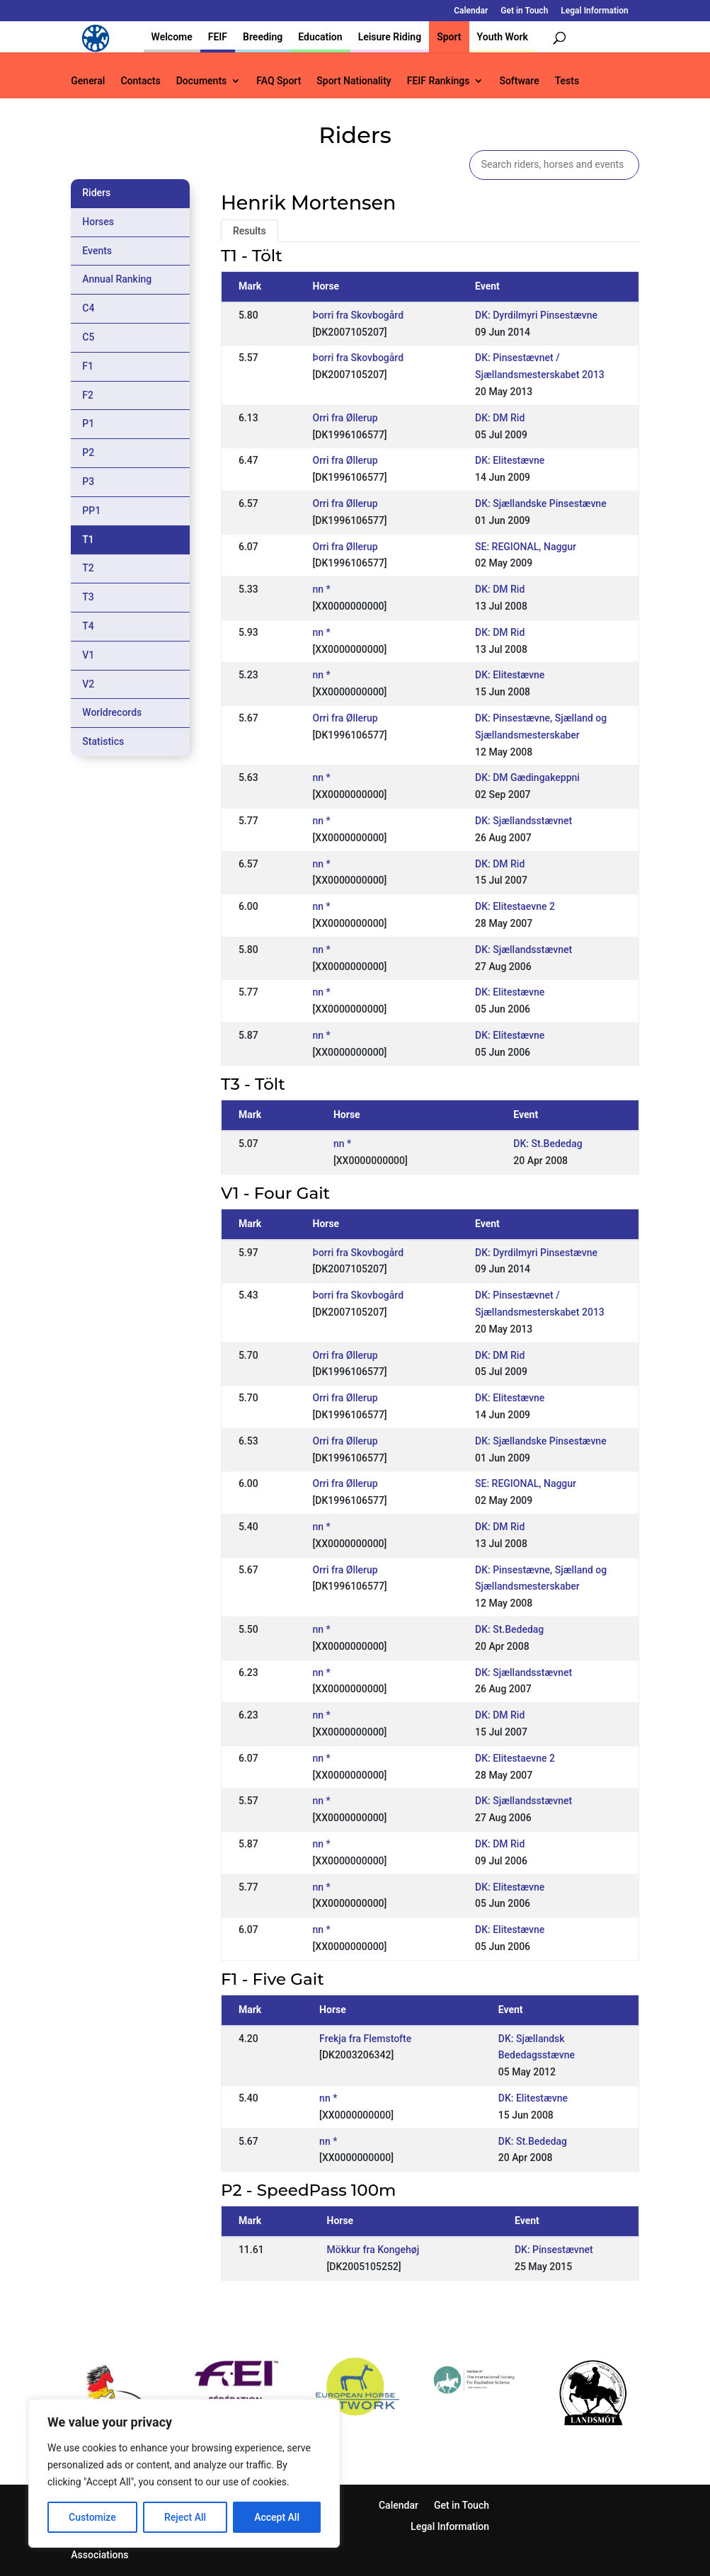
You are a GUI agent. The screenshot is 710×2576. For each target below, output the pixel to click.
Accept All (276, 2517)
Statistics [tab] (103, 741)
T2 (88, 568)
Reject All (185, 2517)
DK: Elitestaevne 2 (515, 906)
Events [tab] (97, 250)
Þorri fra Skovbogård (358, 315)
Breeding (262, 36)
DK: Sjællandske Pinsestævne (541, 503)
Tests (567, 81)
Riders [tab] (96, 192)
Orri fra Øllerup (345, 417)
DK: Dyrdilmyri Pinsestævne (536, 315)
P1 (88, 423)
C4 (88, 308)
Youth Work (502, 36)
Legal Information (594, 11)
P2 (88, 452)
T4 (88, 626)
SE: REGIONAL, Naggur (525, 546)
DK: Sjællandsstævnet (523, 820)
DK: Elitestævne (509, 460)
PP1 (91, 510)
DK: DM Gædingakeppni (527, 777)
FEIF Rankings (438, 81)
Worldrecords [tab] (112, 712)
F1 (87, 366)
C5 (88, 337)
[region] (184, 2473)
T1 (88, 539)
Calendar (471, 11)
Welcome (172, 36)
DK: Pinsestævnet (554, 2249)
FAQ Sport (278, 81)
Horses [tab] (98, 221)
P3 (88, 481)
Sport (449, 36)
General (88, 81)
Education (320, 36)
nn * (322, 589)
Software (519, 81)
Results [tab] (249, 230)
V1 (88, 655)
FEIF (217, 36)
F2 (87, 395)
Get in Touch (524, 11)
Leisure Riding (390, 36)
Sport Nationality (353, 81)
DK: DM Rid (500, 417)
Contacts (140, 81)
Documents (201, 81)
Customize (92, 2517)
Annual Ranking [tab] (116, 279)
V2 (88, 684)
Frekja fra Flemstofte (365, 2038)
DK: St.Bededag (547, 1143)
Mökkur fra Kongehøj (373, 2249)
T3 (88, 597)
